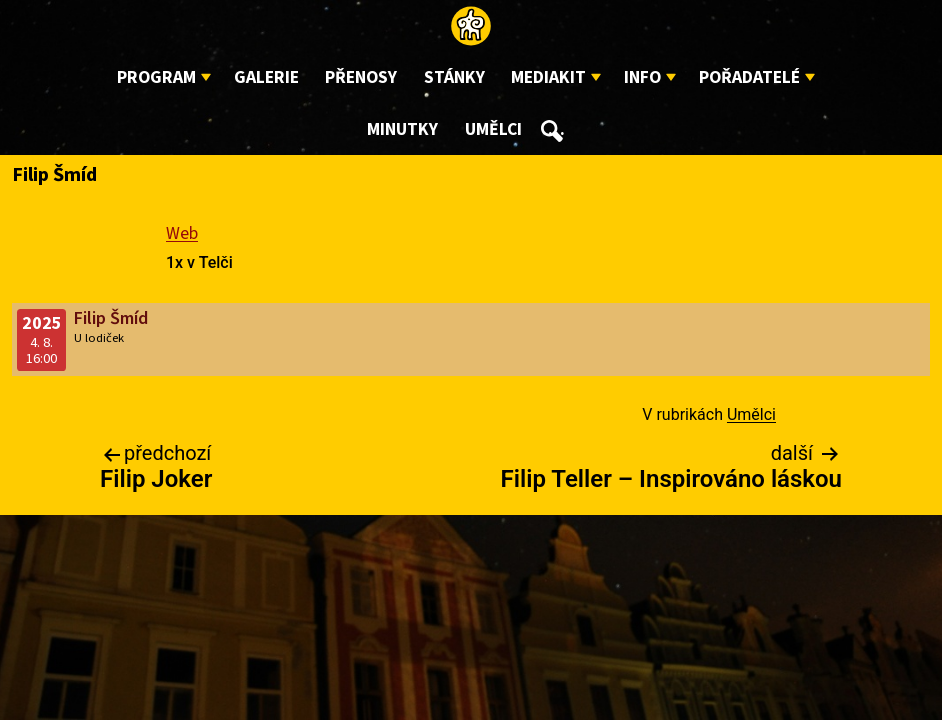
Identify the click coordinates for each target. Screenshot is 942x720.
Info (642, 77)
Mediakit (548, 77)
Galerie (266, 77)
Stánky (454, 77)
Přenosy (361, 77)
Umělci (493, 129)
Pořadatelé (749, 77)
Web (182, 233)
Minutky (402, 129)
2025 (42, 323)
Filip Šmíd (111, 318)
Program (156, 77)
